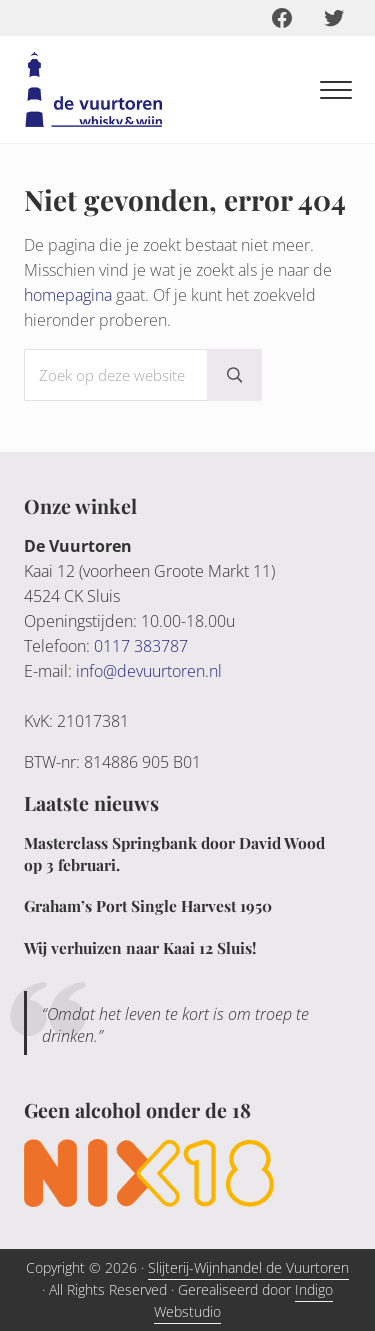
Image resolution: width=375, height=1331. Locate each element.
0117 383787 (141, 646)
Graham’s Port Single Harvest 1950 (148, 905)
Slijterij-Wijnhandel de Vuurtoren (248, 1267)
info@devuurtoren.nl (149, 671)
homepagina (68, 295)
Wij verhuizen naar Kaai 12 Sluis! (140, 947)
